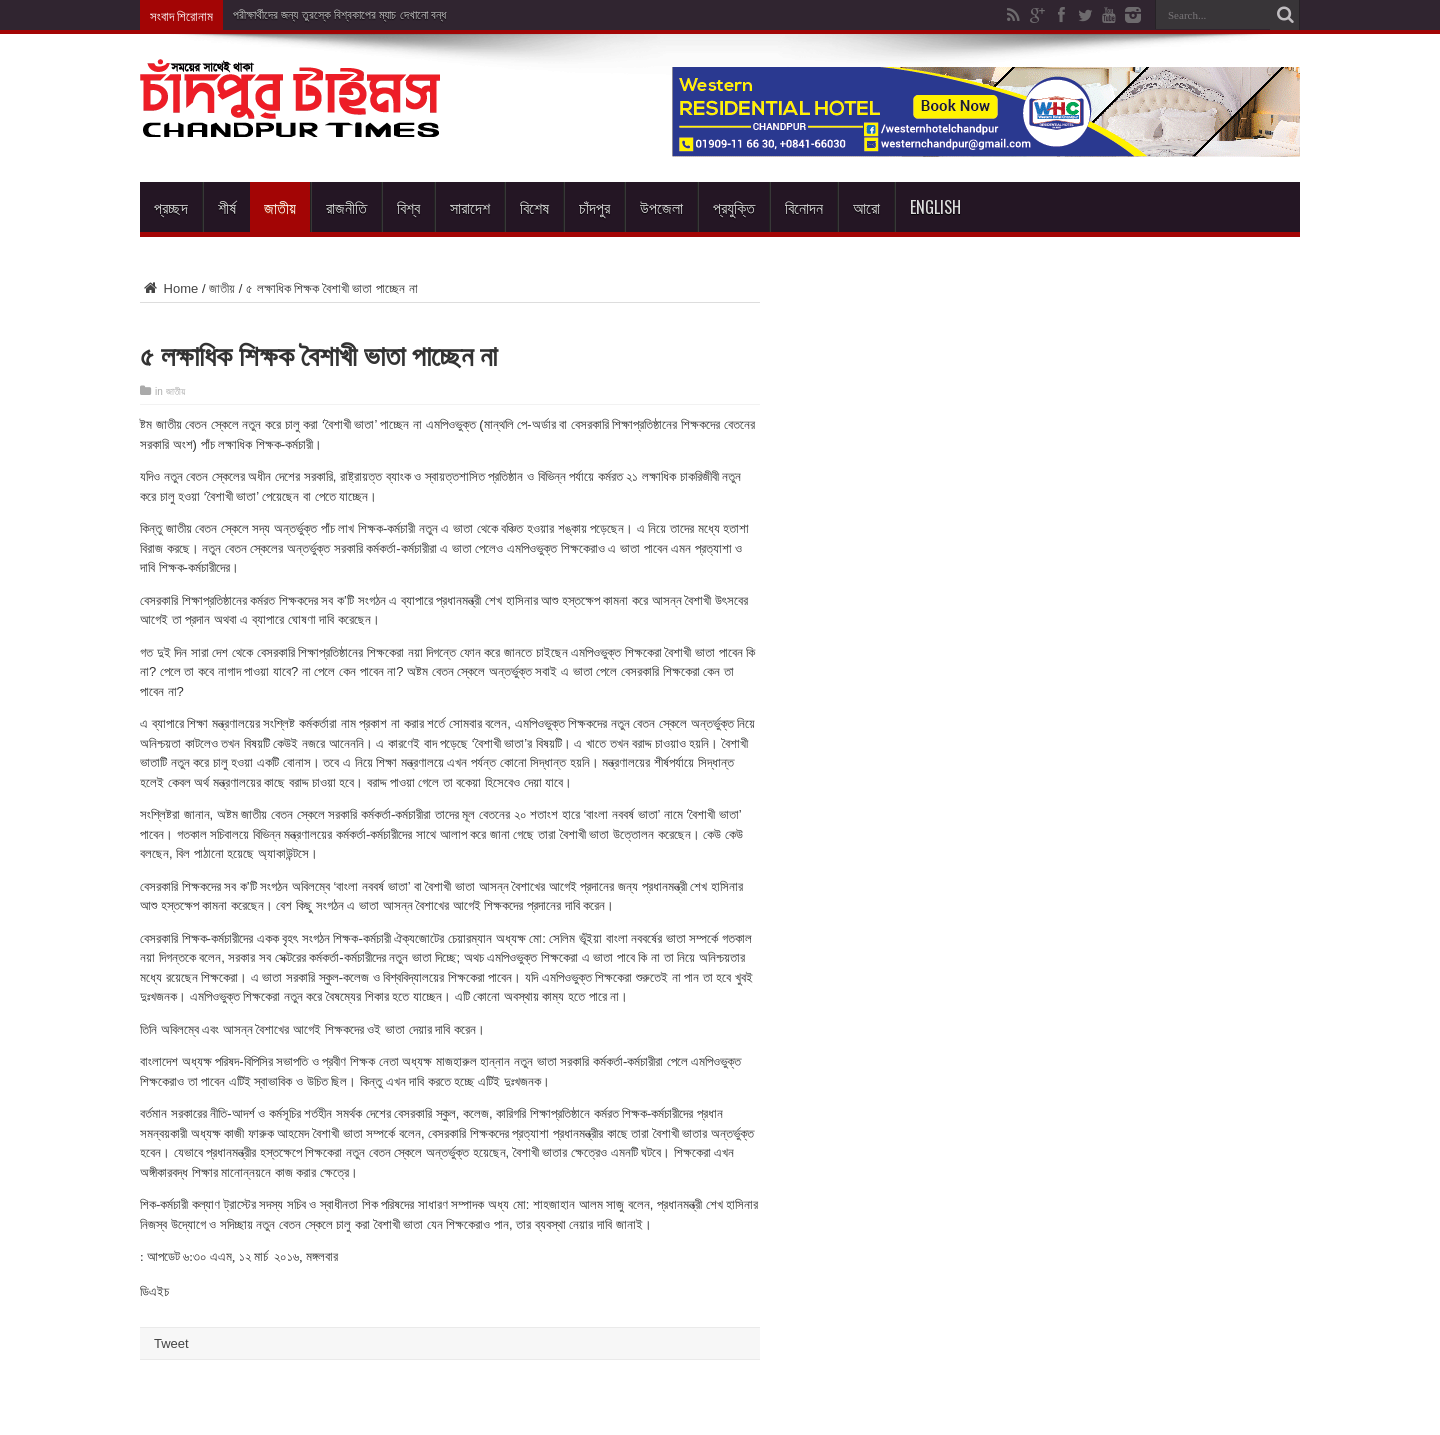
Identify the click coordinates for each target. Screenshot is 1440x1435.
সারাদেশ (470, 207)
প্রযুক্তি (734, 207)
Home (169, 288)
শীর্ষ (227, 207)
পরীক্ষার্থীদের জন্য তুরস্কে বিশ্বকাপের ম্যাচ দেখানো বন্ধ (339, 15)
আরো (866, 207)
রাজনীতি (346, 207)
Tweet (171, 1343)
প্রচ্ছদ (171, 207)
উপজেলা (661, 207)
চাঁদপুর (594, 207)
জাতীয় (280, 207)
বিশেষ (534, 207)
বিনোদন (804, 207)
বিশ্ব (408, 207)
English (935, 207)
